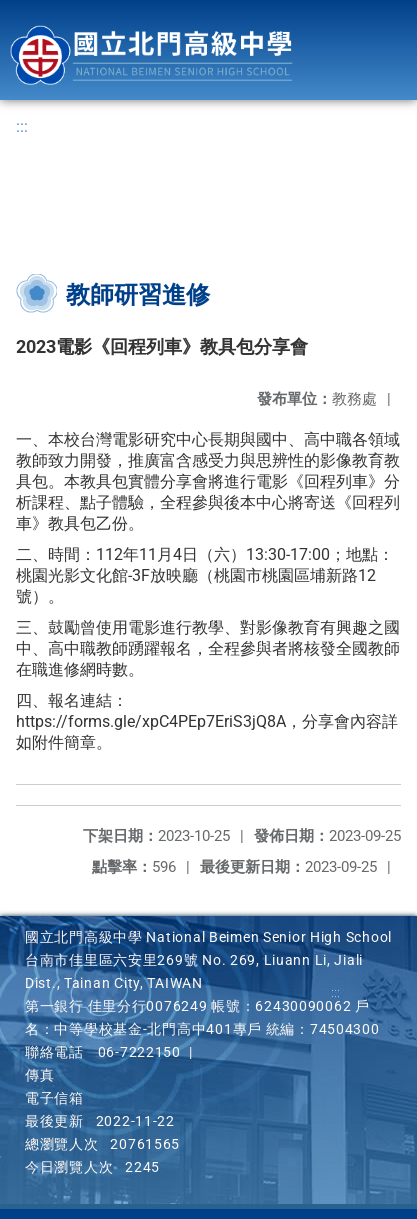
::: (22, 126)
